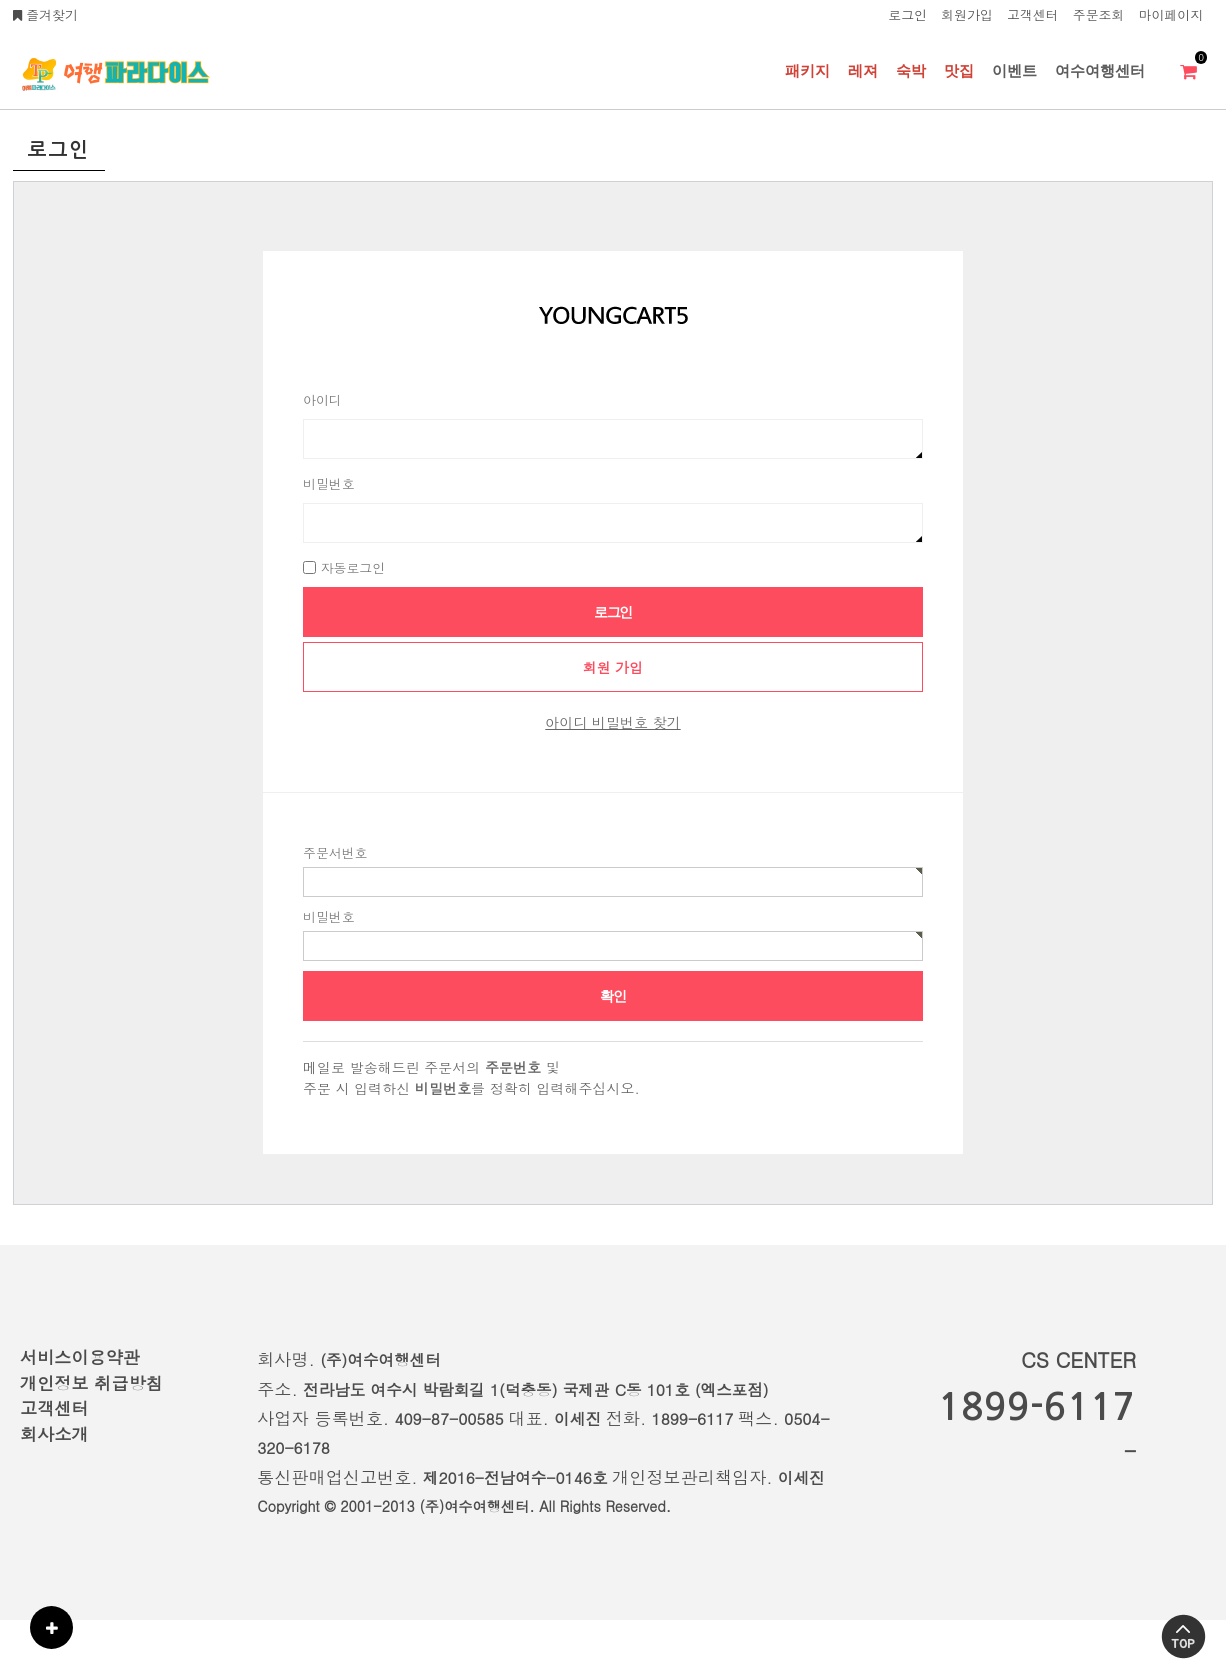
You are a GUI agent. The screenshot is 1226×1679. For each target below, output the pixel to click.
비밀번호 (329, 483)
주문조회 (1099, 14)
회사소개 (54, 1434)
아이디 (322, 399)
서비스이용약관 (80, 1357)
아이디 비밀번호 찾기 (612, 722)
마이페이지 (1171, 14)
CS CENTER (1078, 1359)
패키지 (807, 70)
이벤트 (1014, 70)
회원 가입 (613, 667)
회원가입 (967, 14)
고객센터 (1033, 14)
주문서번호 (335, 852)
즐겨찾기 (45, 14)
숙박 (911, 70)
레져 (863, 70)
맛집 (959, 70)
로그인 (907, 14)
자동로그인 (353, 567)
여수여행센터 (1100, 70)
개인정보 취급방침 (91, 1383)
